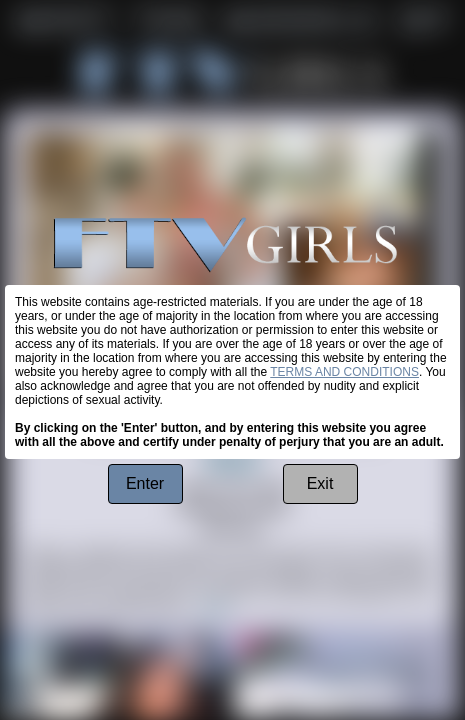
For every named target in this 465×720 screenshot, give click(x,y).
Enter (145, 483)
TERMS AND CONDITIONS (344, 372)
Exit (320, 483)
